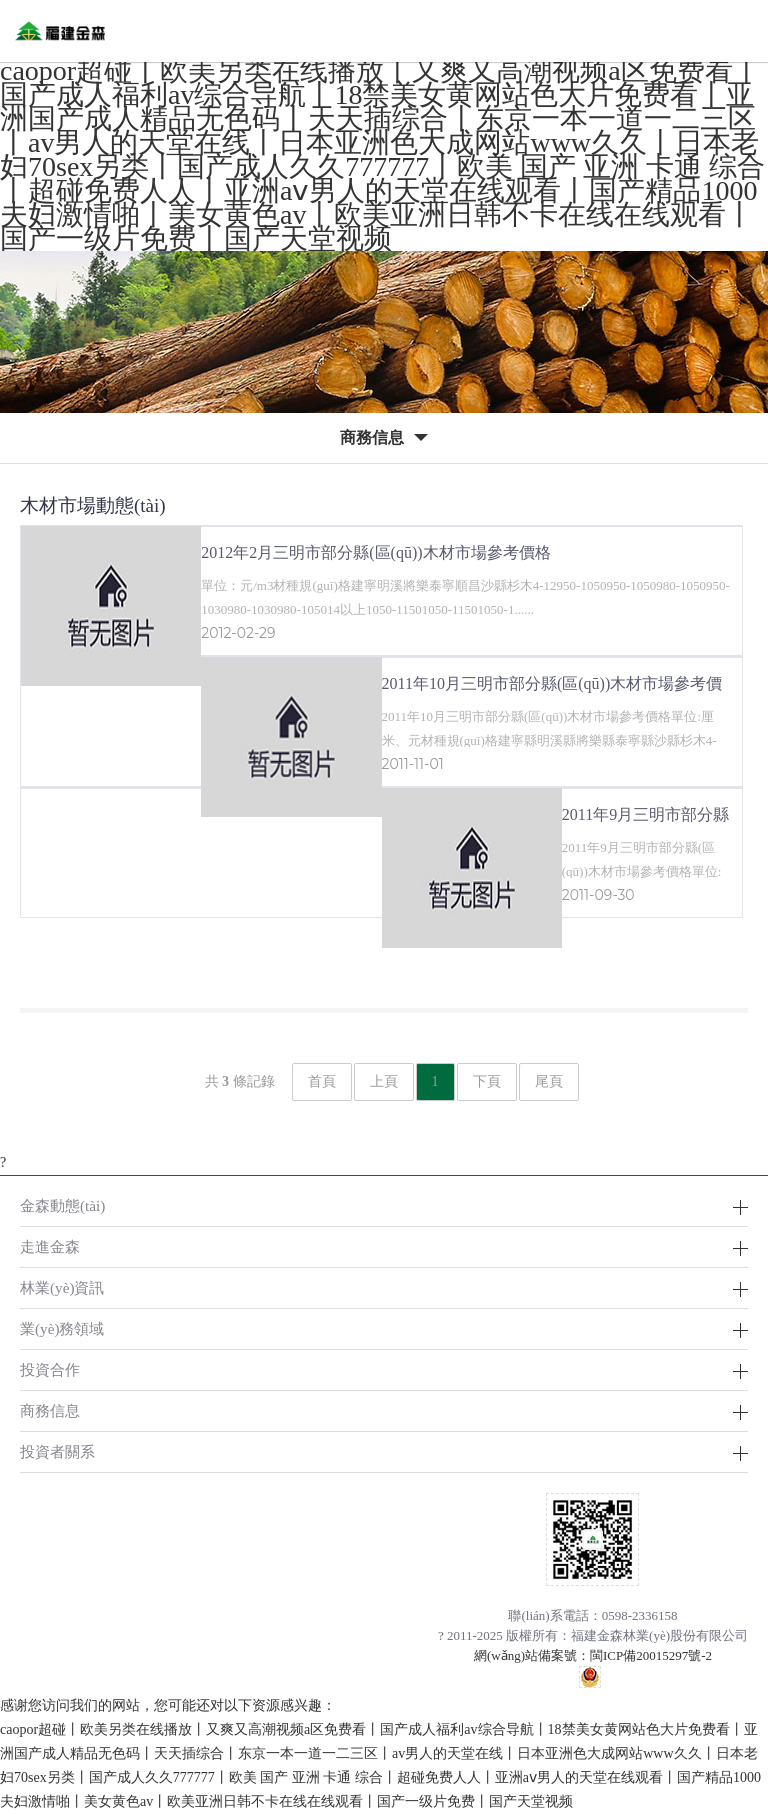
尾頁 (549, 1081)
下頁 (487, 1081)
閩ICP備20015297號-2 (651, 1655)
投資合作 (50, 1369)
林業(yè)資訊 (62, 1287)
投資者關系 (57, 1451)
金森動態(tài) (62, 1205)
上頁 (384, 1081)
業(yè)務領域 (62, 1328)
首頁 (322, 1081)
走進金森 (50, 1246)
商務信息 (50, 1410)
